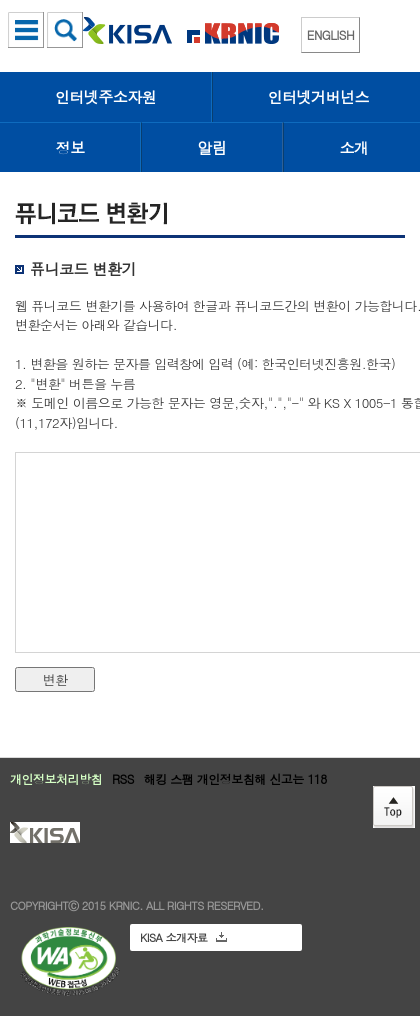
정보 (70, 147)
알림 (212, 147)
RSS (123, 778)
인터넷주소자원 (106, 96)
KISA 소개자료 (183, 937)
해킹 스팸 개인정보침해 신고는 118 (235, 778)
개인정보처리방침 (56, 778)
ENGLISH (330, 34)
